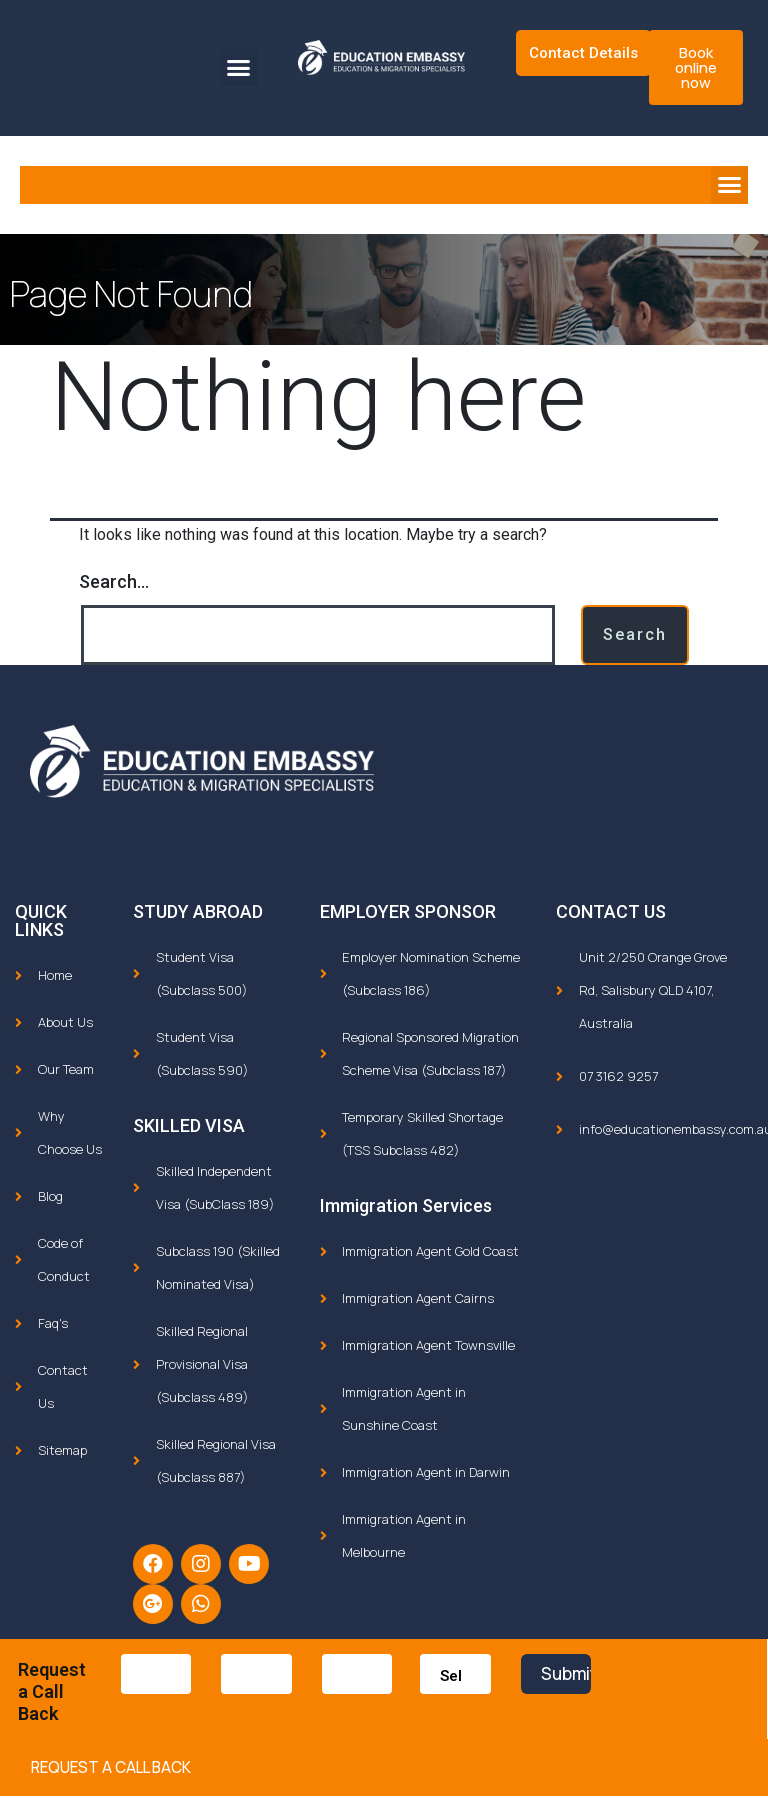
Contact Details (583, 53)
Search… (114, 581)
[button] (239, 68)
